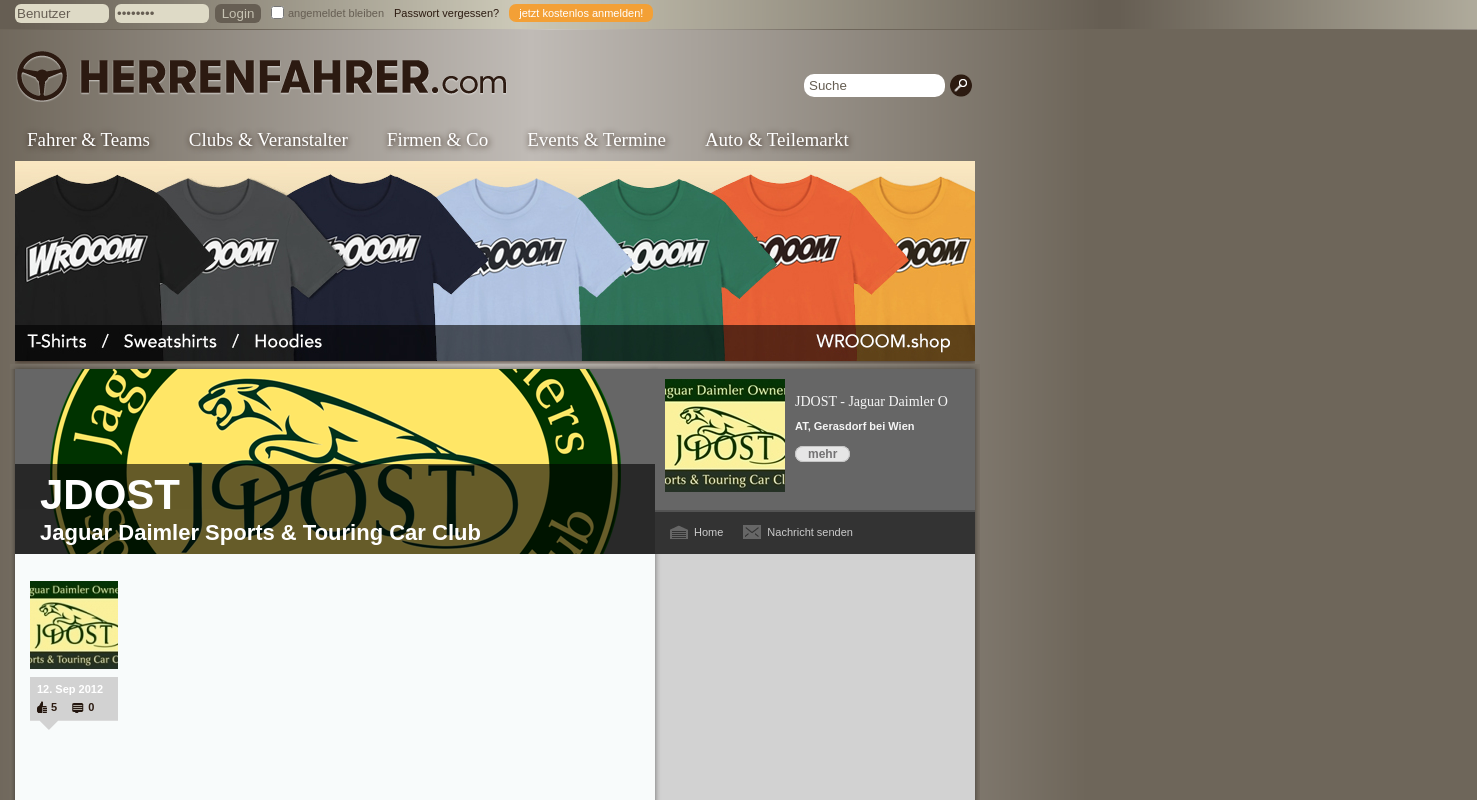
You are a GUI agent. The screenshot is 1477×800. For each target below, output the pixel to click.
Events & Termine (596, 139)
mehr (822, 454)
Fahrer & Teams (88, 139)
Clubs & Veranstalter (268, 139)
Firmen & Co (437, 139)
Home (708, 532)
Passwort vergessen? (446, 13)
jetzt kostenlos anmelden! (581, 13)
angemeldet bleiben (336, 13)
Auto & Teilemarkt (777, 139)
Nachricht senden (810, 532)
